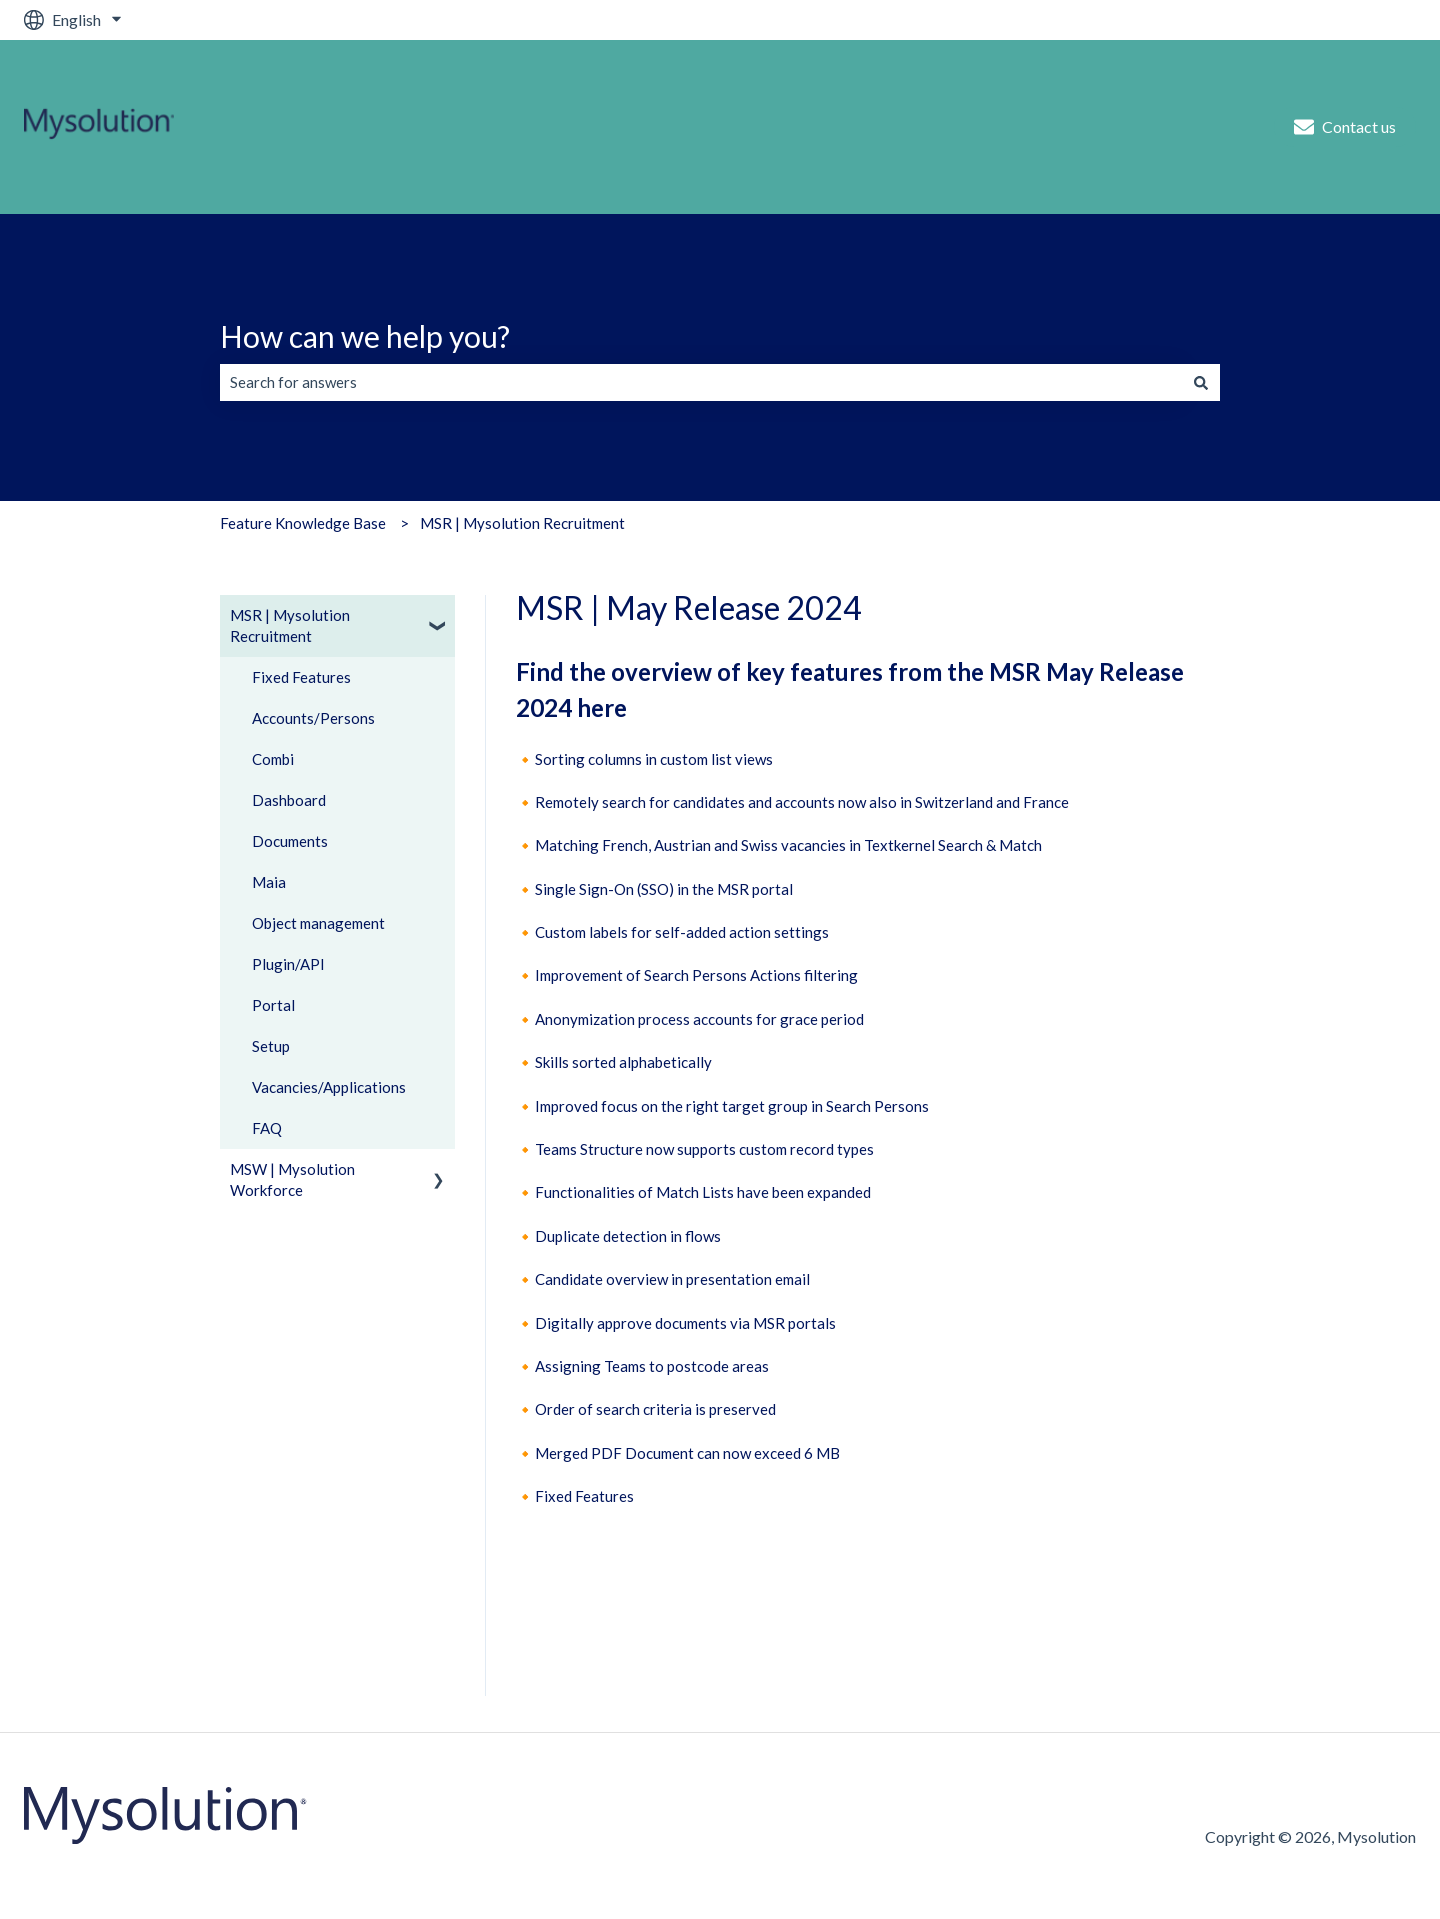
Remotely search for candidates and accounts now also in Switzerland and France (802, 802)
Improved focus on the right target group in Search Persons (732, 1106)
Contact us (1345, 127)
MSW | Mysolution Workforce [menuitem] (292, 1179)
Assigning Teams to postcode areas (652, 1366)
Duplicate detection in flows (628, 1236)
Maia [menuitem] (269, 882)
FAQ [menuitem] (267, 1128)
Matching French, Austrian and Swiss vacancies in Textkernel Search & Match (788, 845)
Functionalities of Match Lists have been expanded (703, 1192)
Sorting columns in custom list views (654, 759)
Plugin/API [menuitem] (288, 964)
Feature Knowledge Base (303, 523)
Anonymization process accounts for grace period (699, 1019)
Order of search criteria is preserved (655, 1409)
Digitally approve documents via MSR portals (685, 1323)
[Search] (1201, 382)
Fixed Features (584, 1496)
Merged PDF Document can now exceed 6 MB (687, 1453)
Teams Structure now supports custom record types (704, 1149)
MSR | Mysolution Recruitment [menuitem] (290, 625)
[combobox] (701, 382)
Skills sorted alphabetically (623, 1062)
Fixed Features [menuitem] (301, 677)
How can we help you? (365, 336)
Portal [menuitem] (273, 1005)
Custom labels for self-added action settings (682, 932)
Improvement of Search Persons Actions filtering (696, 975)
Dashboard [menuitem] (289, 800)
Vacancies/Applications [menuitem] (329, 1087)
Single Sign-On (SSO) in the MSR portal (664, 889)
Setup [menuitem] (271, 1046)
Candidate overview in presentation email (672, 1279)
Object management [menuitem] (318, 923)
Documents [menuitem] (290, 841)
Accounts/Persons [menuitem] (313, 718)
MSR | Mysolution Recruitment (522, 523)
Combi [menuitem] (273, 759)
